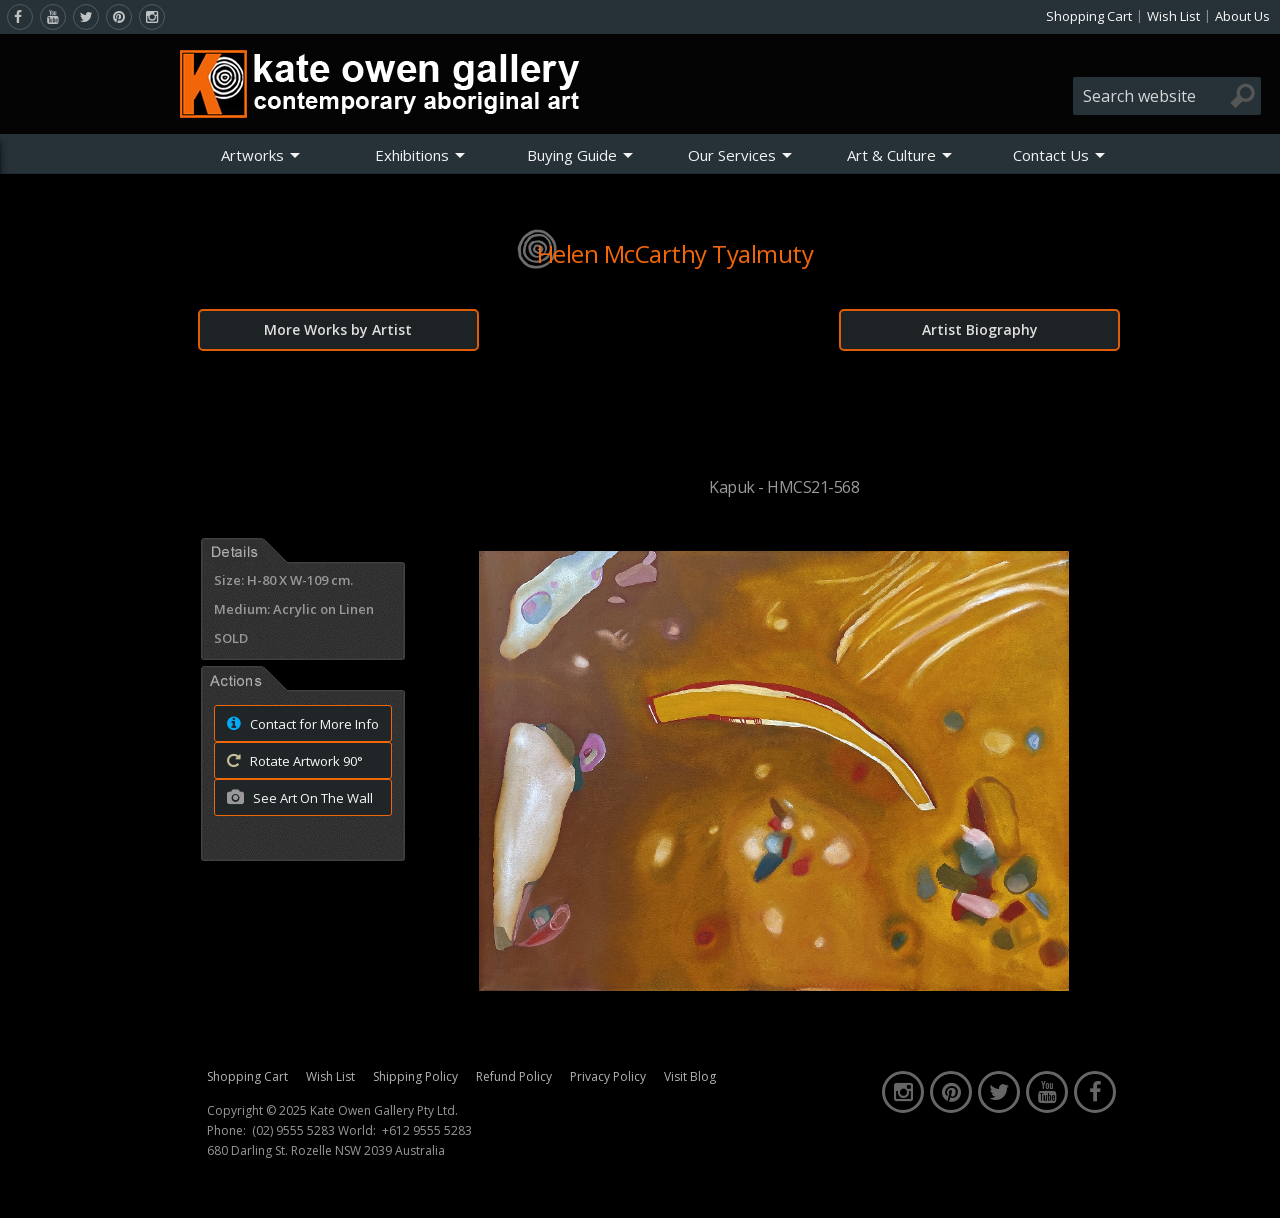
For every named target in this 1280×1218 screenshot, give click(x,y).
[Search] (1243, 96)
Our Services (732, 155)
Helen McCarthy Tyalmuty (675, 253)
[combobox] (1167, 96)
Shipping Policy (415, 1076)
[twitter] (86, 17)
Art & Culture (891, 155)
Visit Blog (690, 1076)
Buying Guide (572, 155)
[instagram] (152, 17)
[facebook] (20, 17)
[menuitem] (261, 155)
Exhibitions (412, 155)
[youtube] (53, 17)
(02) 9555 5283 (293, 1131)
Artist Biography (980, 329)
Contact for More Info (297, 723)
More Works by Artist (338, 329)
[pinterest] (119, 17)
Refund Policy (514, 1076)
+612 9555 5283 (427, 1131)
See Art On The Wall (294, 797)
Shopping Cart (1089, 16)
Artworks (252, 155)
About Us (1242, 16)
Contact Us (1051, 155)
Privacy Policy (608, 1076)
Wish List (1173, 16)
